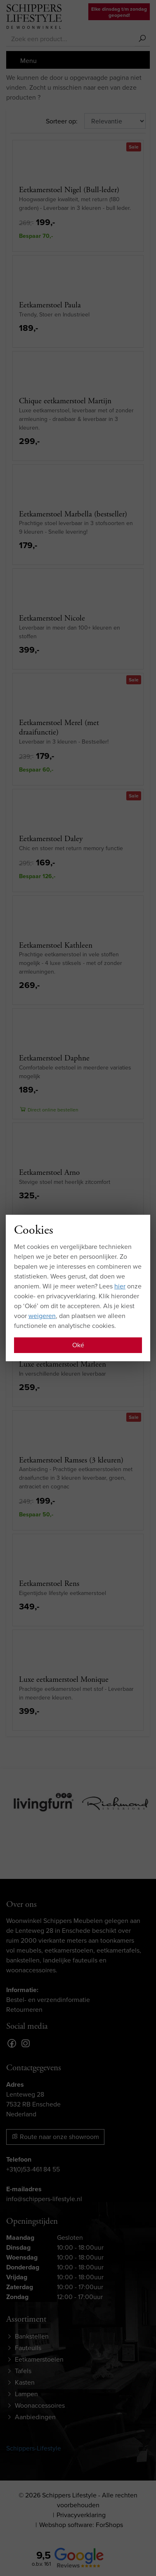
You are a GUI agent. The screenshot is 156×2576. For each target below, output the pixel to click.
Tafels (23, 2371)
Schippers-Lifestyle (33, 2448)
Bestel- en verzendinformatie (48, 1999)
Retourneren (24, 2009)
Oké (78, 1345)
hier (119, 1286)
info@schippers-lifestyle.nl (44, 2199)
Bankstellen (32, 2336)
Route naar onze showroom (55, 2136)
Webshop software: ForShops (81, 2525)
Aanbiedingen (35, 2417)
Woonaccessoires (40, 2405)
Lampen (26, 2394)
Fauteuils (28, 2348)
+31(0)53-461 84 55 (33, 2169)
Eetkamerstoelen (39, 2359)
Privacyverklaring (81, 2515)
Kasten (25, 2382)
